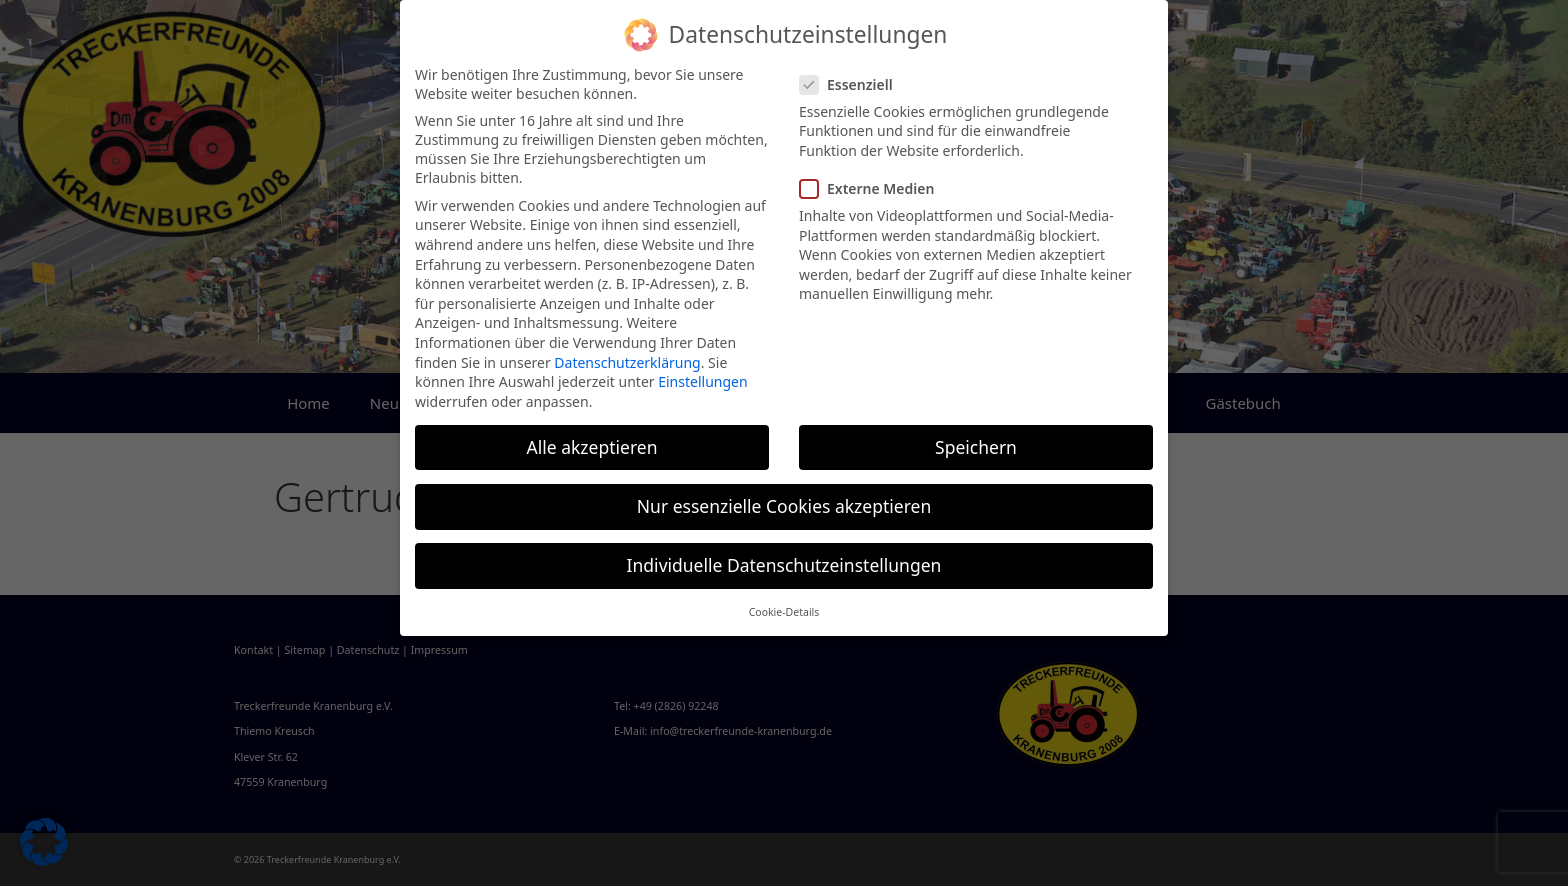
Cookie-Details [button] (784, 612)
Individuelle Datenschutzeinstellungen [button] (784, 565)
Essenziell (852, 84)
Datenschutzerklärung (627, 362)
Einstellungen (702, 381)
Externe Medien (873, 188)
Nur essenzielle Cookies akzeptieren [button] (784, 506)
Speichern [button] (976, 447)
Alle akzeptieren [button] (592, 447)
